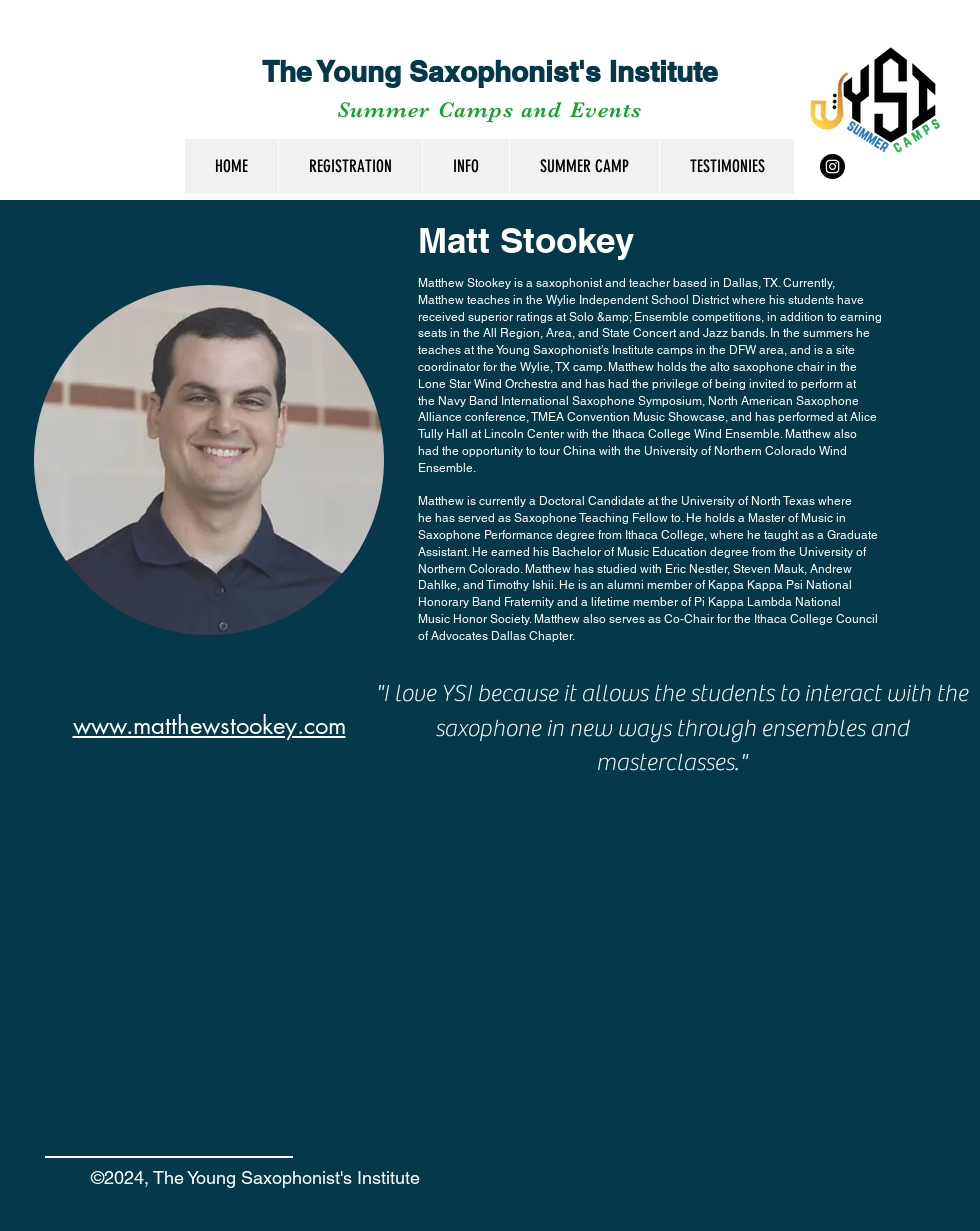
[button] (465, 166)
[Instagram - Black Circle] (832, 166)
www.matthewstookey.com (209, 725)
